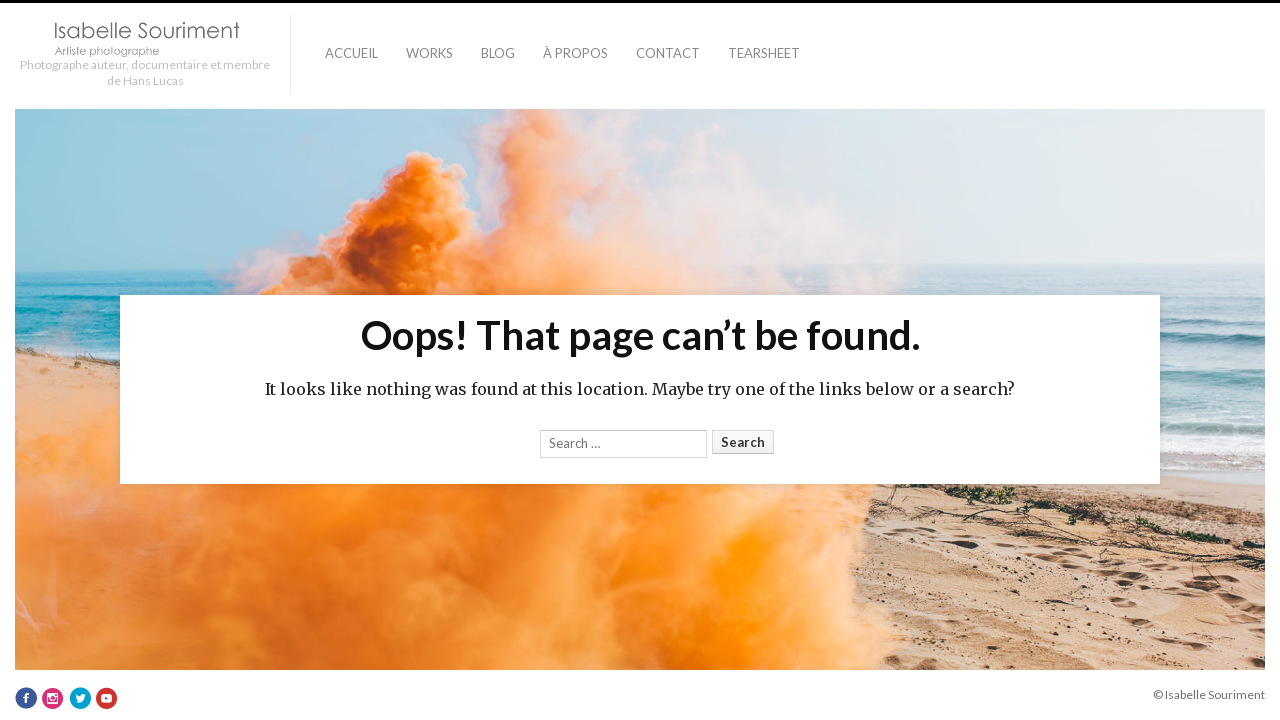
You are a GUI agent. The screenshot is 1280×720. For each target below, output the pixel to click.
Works (429, 53)
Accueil (351, 53)
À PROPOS (575, 53)
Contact (668, 53)
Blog (498, 53)
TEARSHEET (764, 53)
